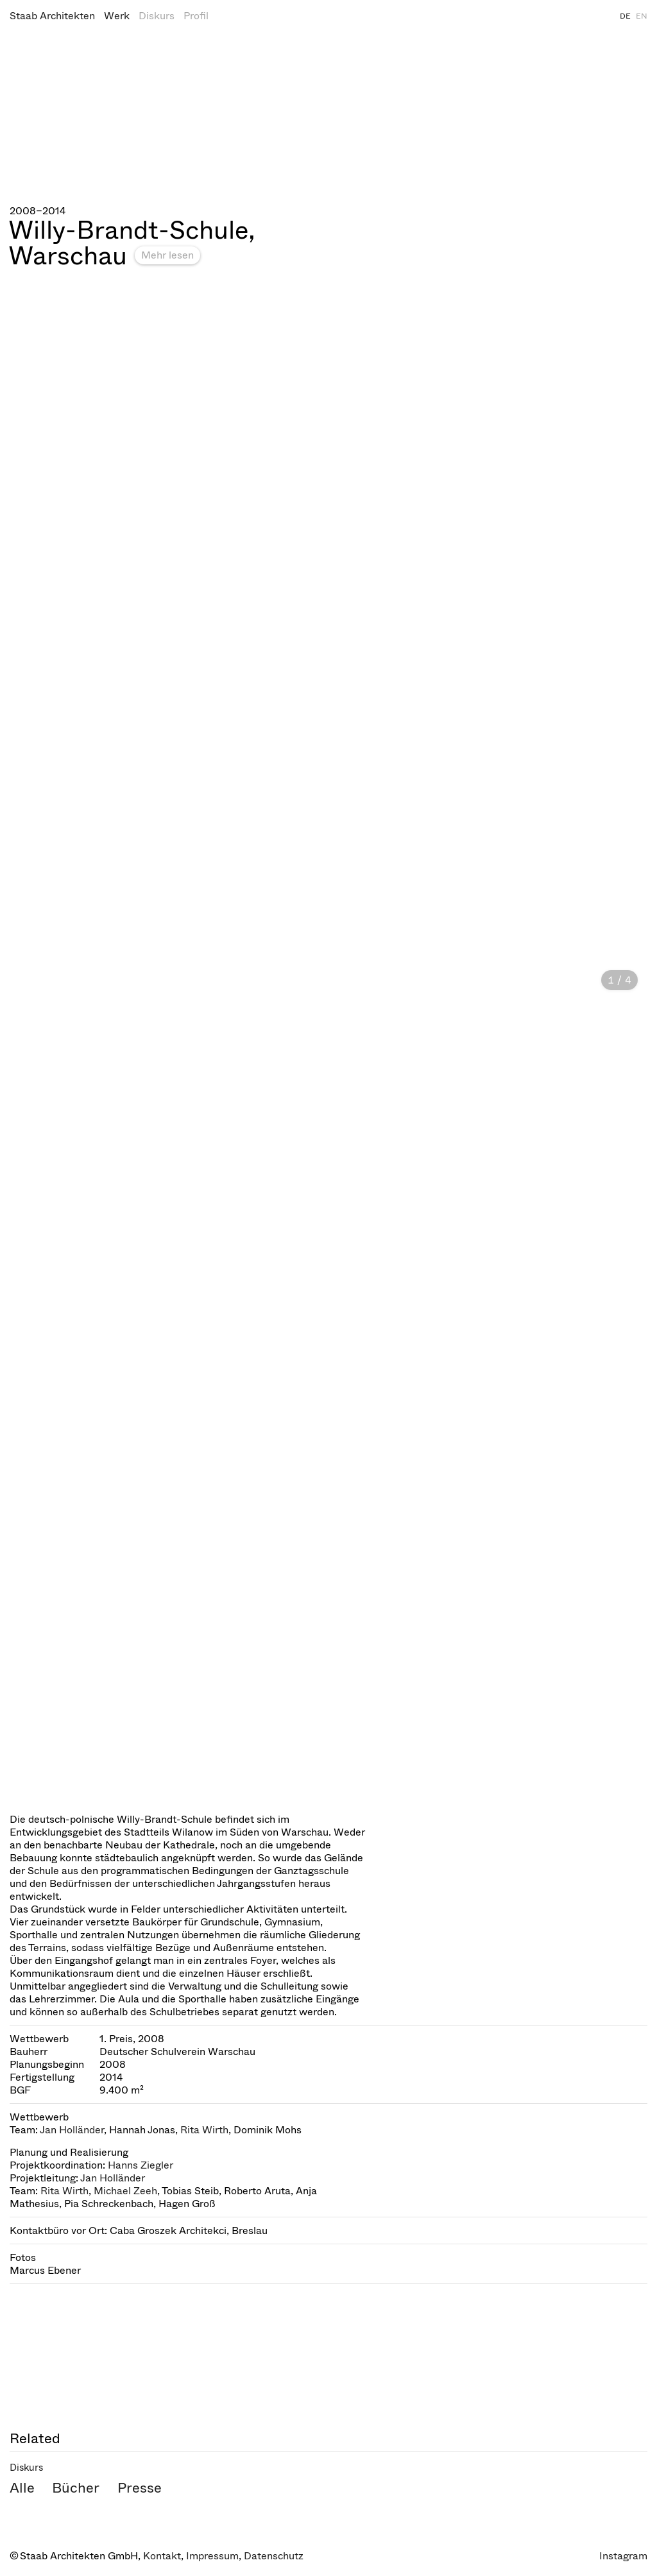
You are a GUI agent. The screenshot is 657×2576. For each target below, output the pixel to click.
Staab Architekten (52, 15)
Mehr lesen (167, 255)
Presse (139, 2488)
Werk (117, 15)
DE (625, 16)
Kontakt (162, 2555)
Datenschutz (273, 2555)
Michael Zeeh (125, 2190)
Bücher (75, 2488)
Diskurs (157, 15)
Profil (196, 15)
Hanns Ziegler (140, 2165)
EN (641, 16)
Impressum (212, 2555)
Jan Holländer (72, 2129)
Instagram (623, 2555)
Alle (22, 2488)
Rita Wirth (204, 2129)
